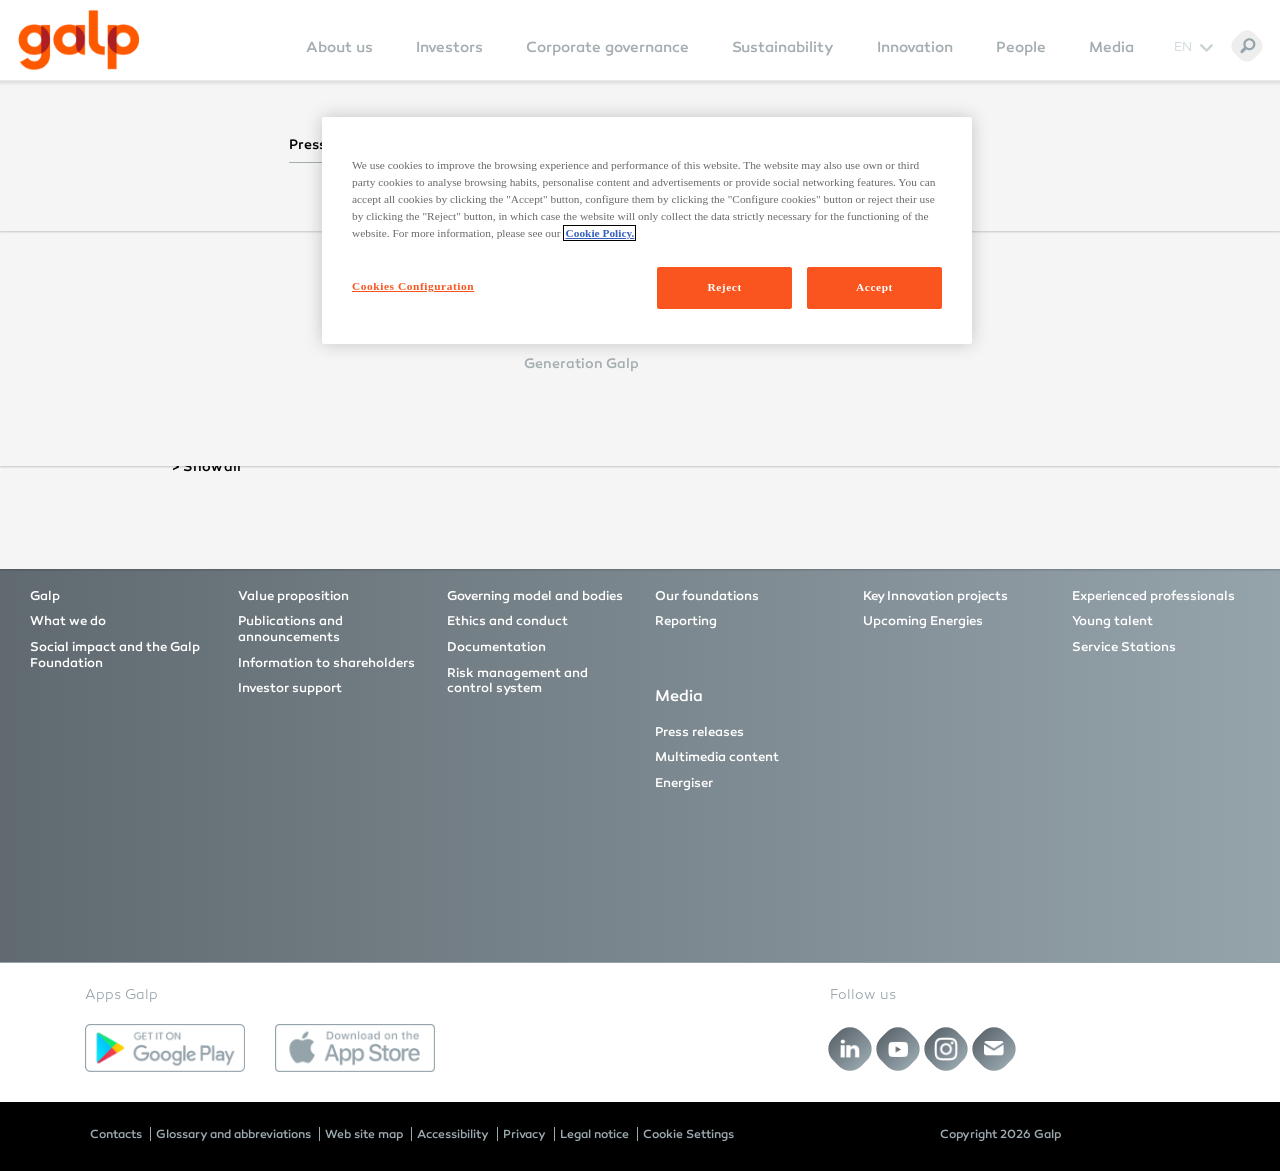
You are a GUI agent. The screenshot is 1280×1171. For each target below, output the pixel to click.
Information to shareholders (326, 663)
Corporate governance (607, 47)
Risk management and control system (517, 681)
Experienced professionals (1153, 596)
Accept (874, 287)
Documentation (496, 647)
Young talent (1112, 621)
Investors (449, 47)
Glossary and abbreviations (233, 1134)
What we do (68, 621)
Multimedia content (717, 757)
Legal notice (594, 1134)
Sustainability (783, 47)
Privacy (524, 1134)
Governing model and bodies (535, 596)
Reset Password (458, 388)
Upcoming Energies (923, 621)
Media (1111, 47)
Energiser (684, 783)
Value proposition (293, 596)
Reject (724, 287)
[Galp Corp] (79, 40)
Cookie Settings (688, 1134)
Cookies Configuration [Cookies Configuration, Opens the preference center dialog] (413, 286)
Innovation (915, 47)
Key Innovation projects (935, 596)
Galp (45, 596)
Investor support (290, 688)
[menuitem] (339, 60)
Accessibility (453, 1134)
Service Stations (1124, 647)
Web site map (364, 1134)
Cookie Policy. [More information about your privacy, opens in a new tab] (599, 233)
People (1021, 47)
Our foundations (707, 596)
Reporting (686, 621)
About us (339, 47)
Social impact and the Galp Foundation (115, 655)
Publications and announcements (290, 629)
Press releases (699, 732)
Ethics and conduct (507, 621)
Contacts (116, 1134)
